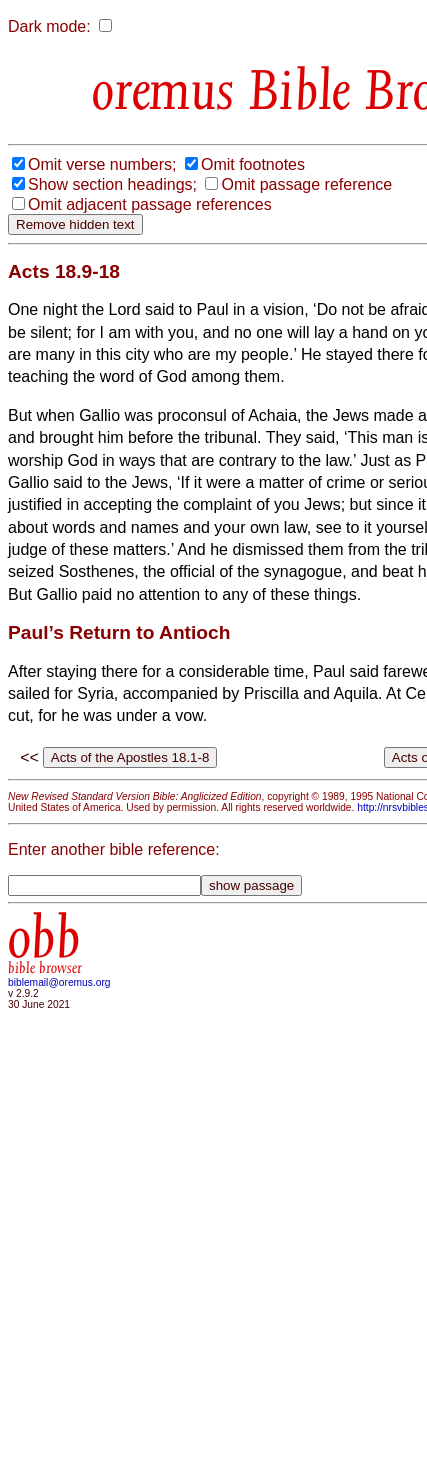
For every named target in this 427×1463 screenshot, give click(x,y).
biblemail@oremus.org (59, 982)
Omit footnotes (253, 164)
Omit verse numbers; (102, 164)
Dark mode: (49, 26)
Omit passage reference (306, 184)
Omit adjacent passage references (150, 204)
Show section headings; (112, 184)
